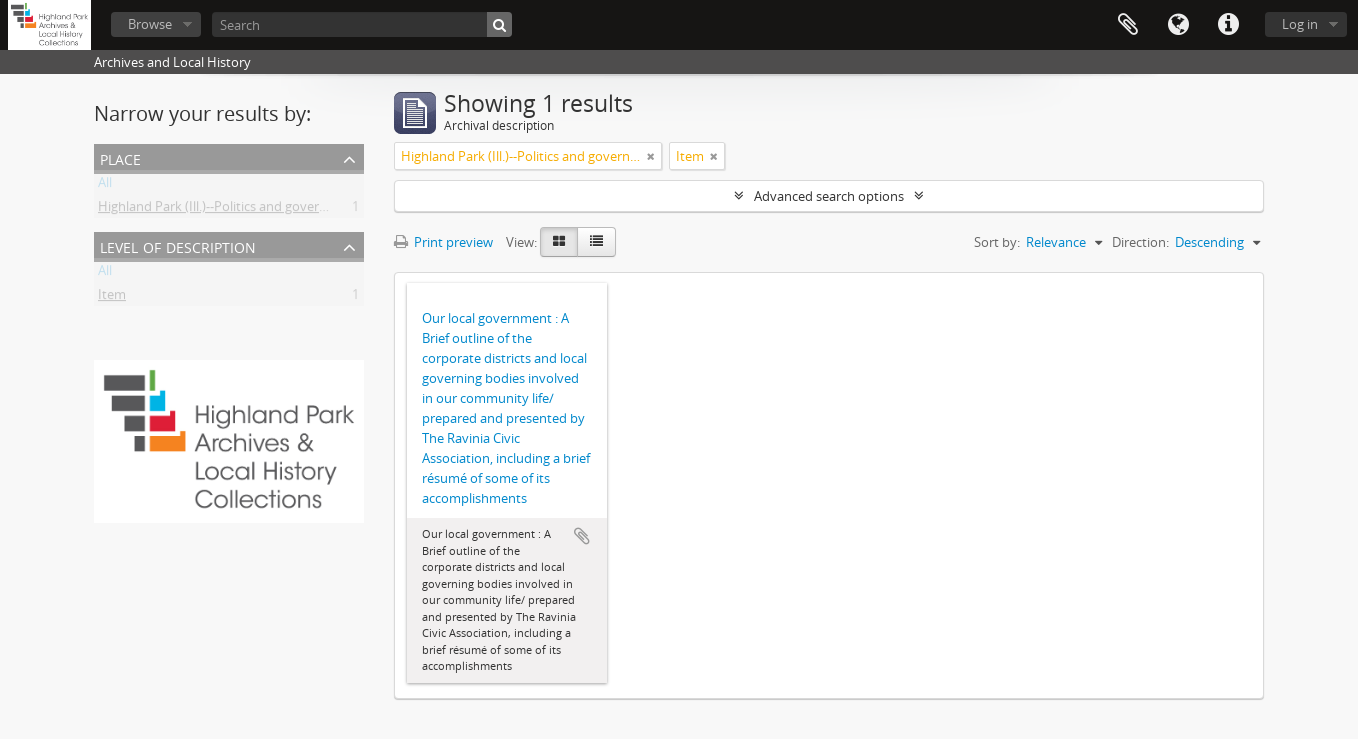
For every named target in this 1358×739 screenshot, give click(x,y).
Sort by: (997, 242)
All (105, 186)
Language (1178, 25)
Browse (150, 24)
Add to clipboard (582, 536)
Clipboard (1128, 25)
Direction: (1140, 242)
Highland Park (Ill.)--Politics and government (228, 210)
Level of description (178, 245)
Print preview (443, 242)
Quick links (1228, 25)
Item (112, 298)
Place (120, 157)
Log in (1300, 24)
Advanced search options (829, 196)
